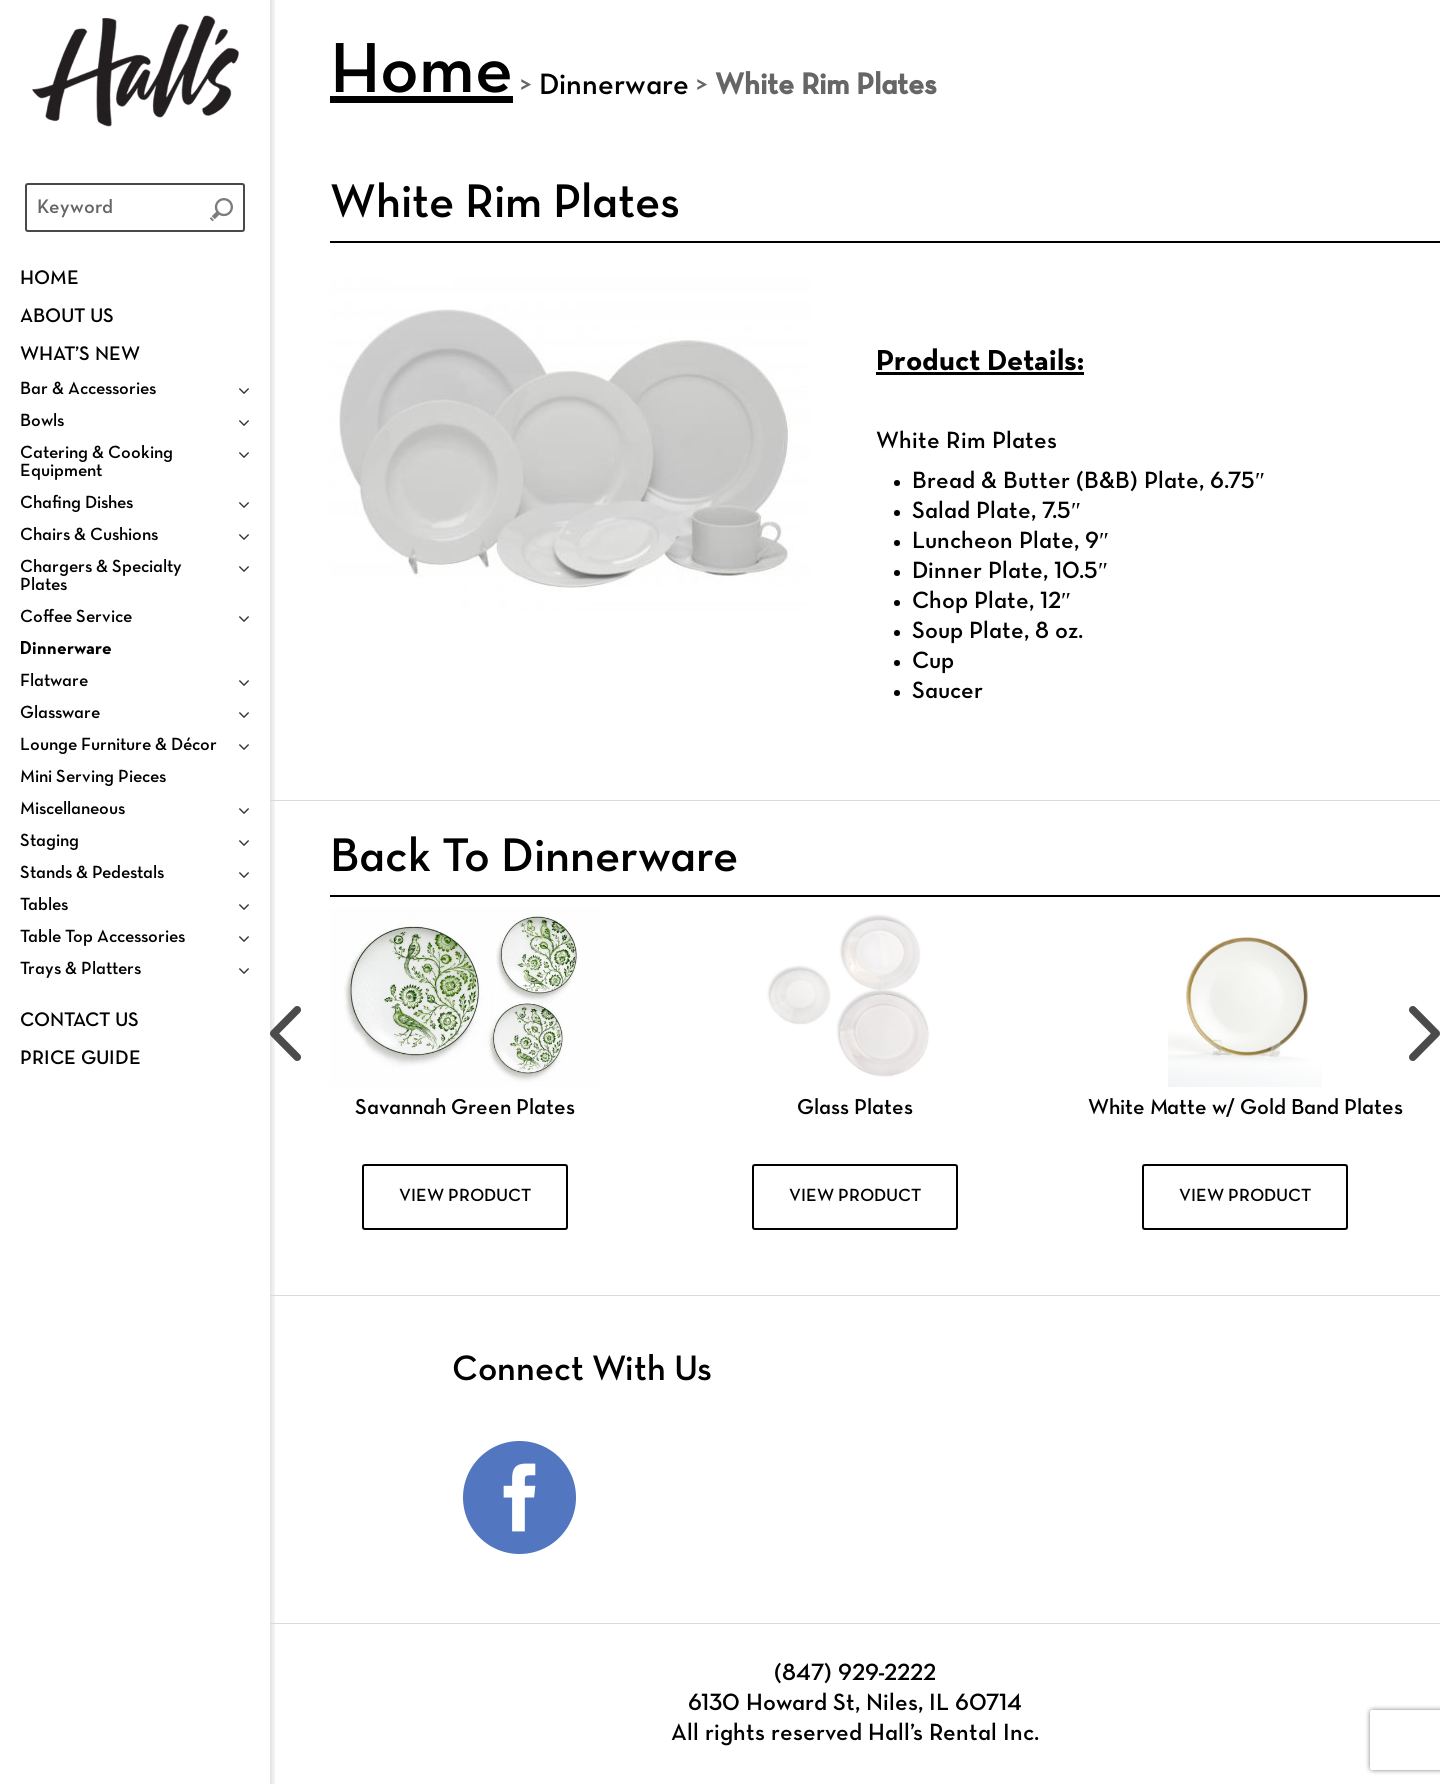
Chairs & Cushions (89, 535)
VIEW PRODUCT (465, 1196)
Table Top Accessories (102, 937)
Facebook (520, 1498)
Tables (44, 905)
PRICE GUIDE (80, 1059)
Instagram (649, 1498)
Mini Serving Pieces (93, 777)
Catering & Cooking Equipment (96, 462)
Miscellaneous (72, 809)
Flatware (54, 681)
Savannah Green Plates (465, 1108)
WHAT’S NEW (80, 355)
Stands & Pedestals (92, 873)
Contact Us (79, 1021)
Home (49, 279)
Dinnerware (66, 649)
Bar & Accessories (88, 389)
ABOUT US (67, 317)
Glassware (60, 713)
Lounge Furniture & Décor (118, 745)
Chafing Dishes (76, 503)
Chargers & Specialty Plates (101, 576)
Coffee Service (76, 617)
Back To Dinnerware (534, 859)
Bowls (42, 421)
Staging (49, 841)
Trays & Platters (80, 969)
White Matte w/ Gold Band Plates (1245, 1108)
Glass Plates (855, 1108)
